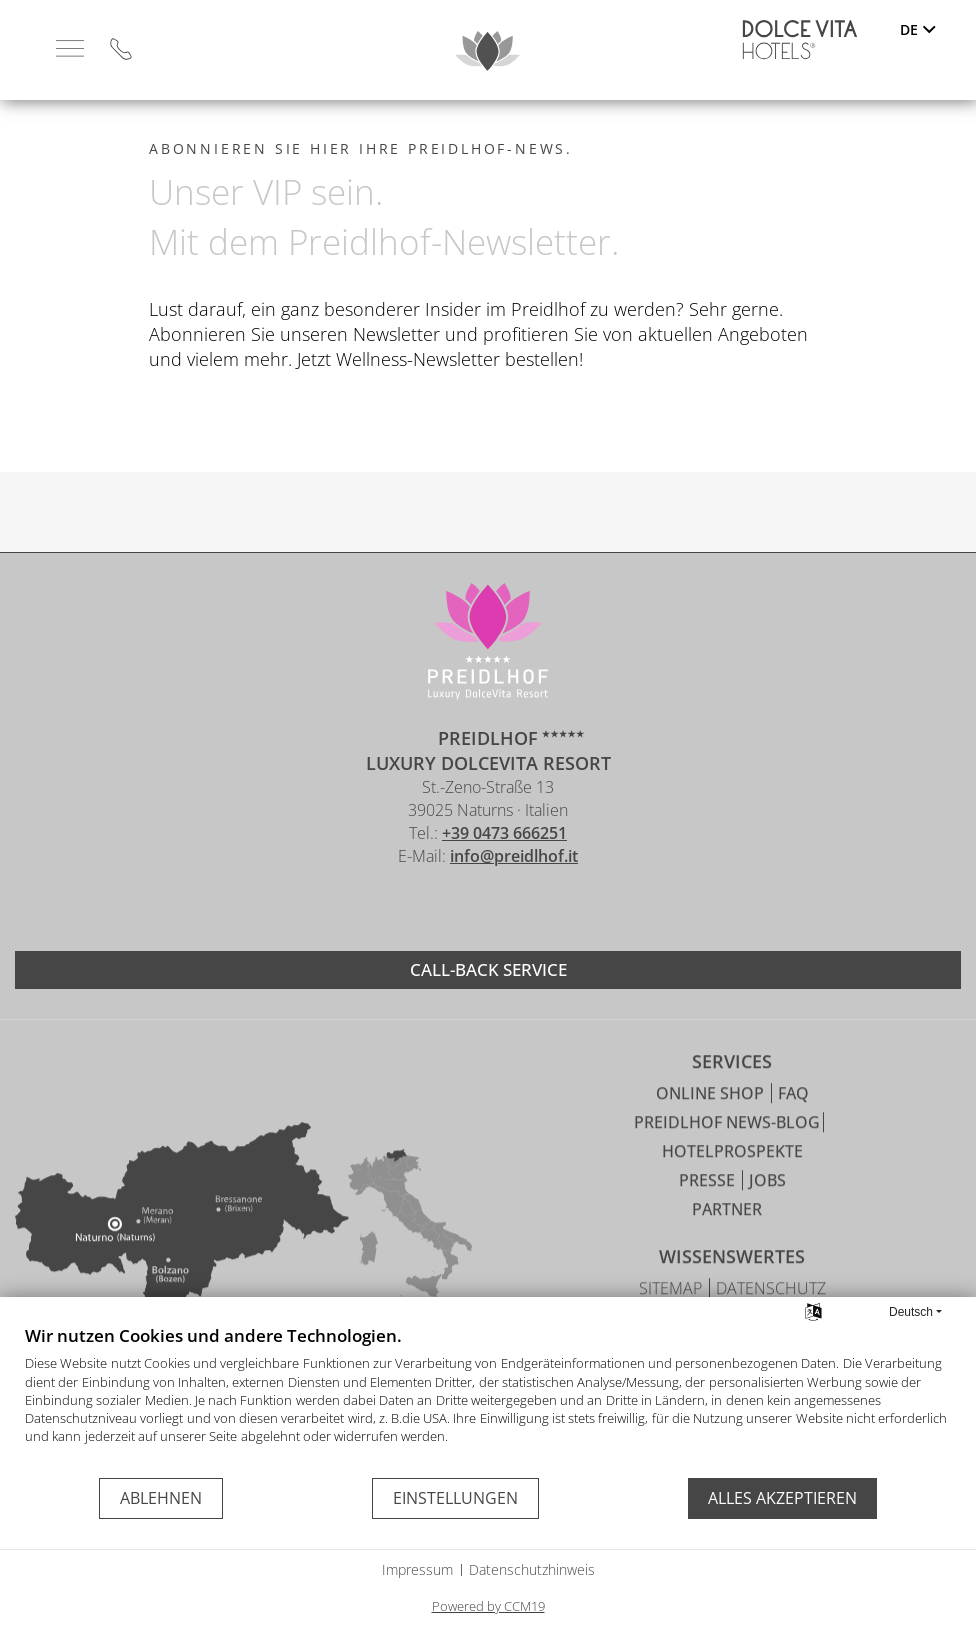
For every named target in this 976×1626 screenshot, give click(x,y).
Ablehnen (161, 1498)
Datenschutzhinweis (532, 1569)
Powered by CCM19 (488, 1606)
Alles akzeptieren (782, 1498)
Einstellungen (455, 1498)
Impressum (417, 1569)
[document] (488, 1400)
